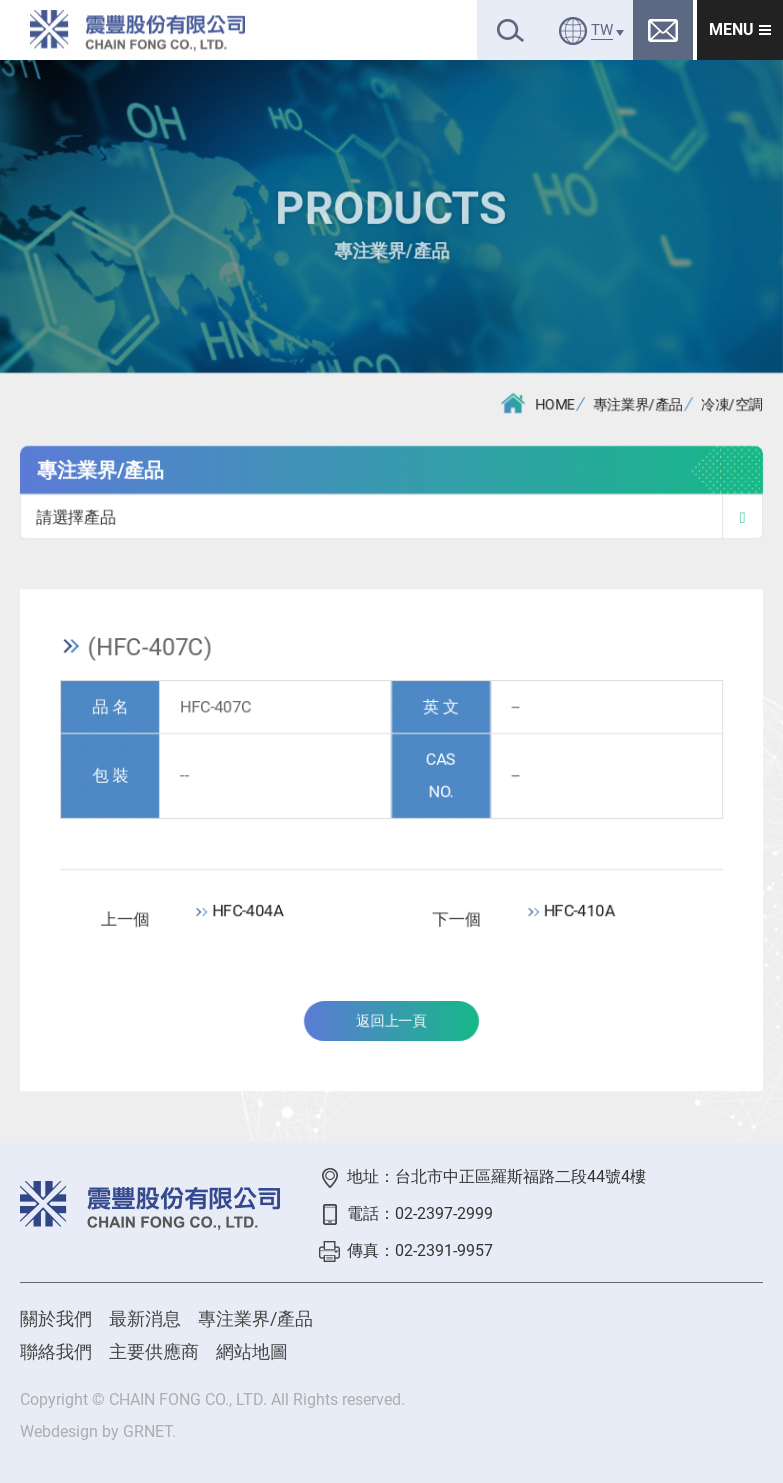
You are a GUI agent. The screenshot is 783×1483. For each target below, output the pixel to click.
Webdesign (59, 1431)
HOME (538, 404)
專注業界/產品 (638, 406)
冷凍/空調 (733, 406)
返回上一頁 (391, 1023)
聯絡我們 (56, 1351)
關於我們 (56, 1318)
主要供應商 (154, 1351)
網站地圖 (252, 1351)
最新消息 (145, 1318)
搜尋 (510, 30)
